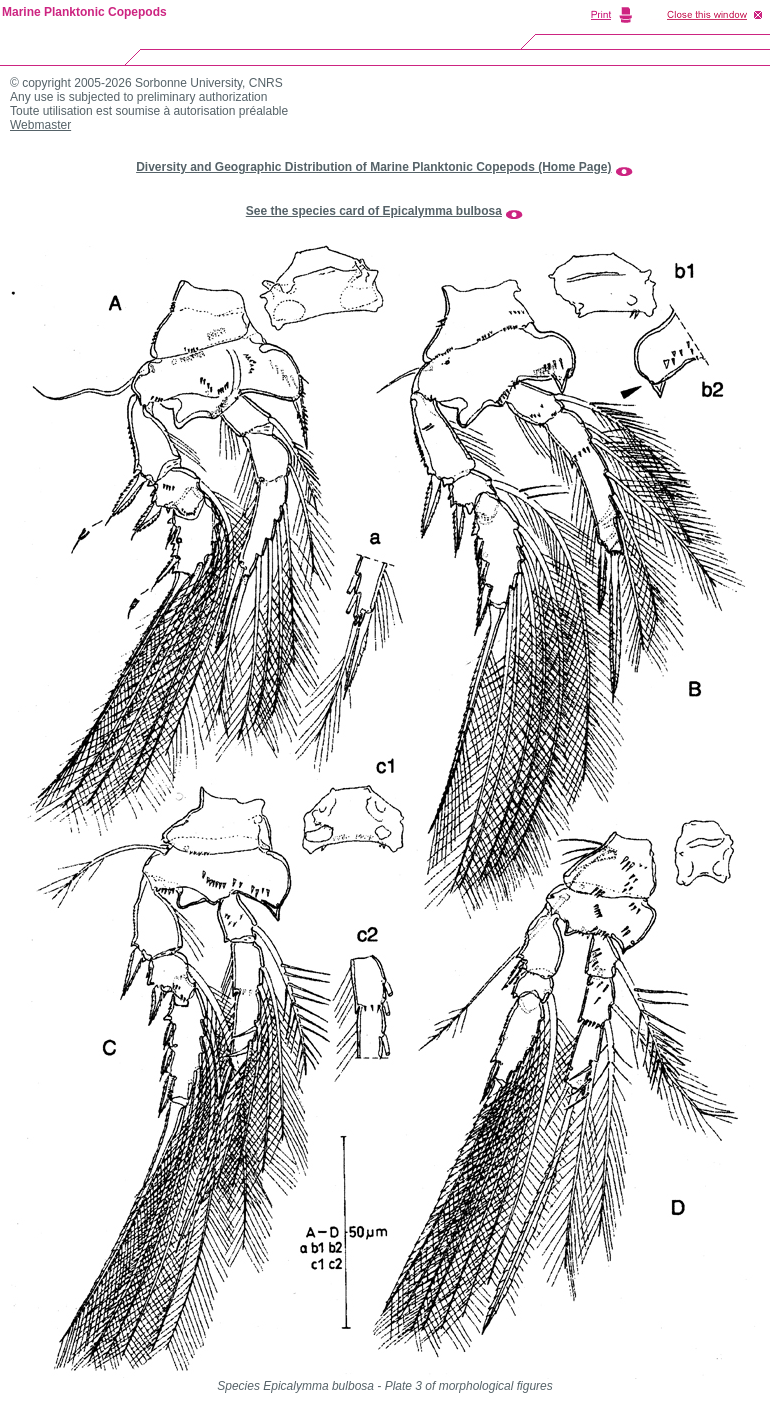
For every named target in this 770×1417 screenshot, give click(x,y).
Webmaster (40, 125)
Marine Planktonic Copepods (84, 12)
